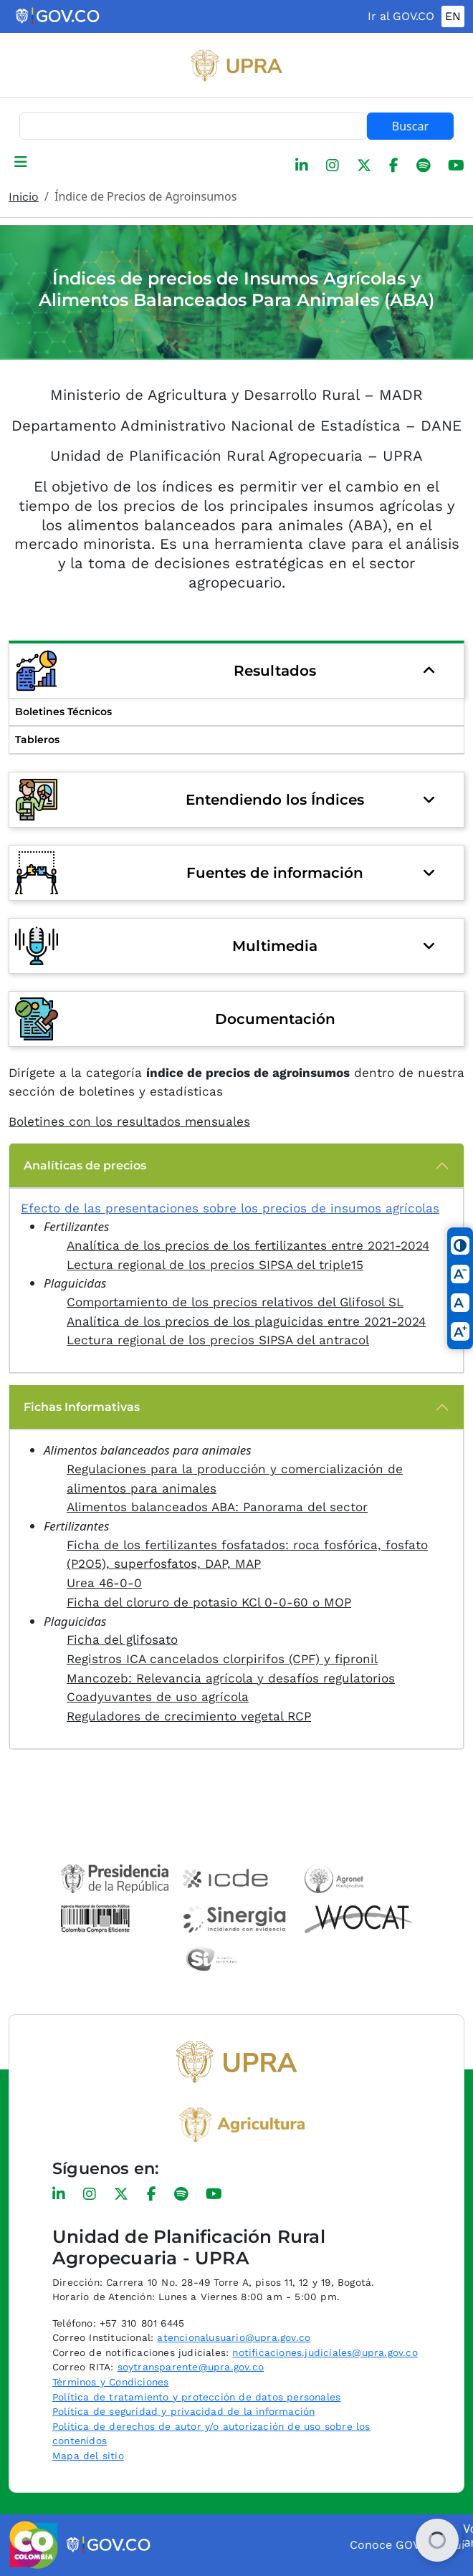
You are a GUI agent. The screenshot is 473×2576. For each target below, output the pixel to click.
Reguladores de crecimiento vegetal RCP (189, 1716)
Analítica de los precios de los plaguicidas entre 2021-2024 (246, 1321)
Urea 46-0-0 (104, 1583)
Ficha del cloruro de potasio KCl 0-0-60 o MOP (209, 1602)
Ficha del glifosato (122, 1639)
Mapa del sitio (88, 2455)
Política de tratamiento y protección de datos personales (196, 2397)
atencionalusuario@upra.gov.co (233, 2337)
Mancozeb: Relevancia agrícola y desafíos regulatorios (231, 1678)
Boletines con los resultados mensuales (129, 1121)
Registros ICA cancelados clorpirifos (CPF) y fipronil (222, 1659)
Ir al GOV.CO (401, 16)
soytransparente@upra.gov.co (191, 2366)
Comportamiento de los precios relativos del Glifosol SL (235, 1302)
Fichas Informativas (82, 1407)
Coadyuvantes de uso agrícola (158, 1697)
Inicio (24, 197)
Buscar (410, 126)
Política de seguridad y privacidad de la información (183, 2411)
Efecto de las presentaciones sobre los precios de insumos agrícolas (230, 1208)
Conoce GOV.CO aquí (407, 2545)
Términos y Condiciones (110, 2382)
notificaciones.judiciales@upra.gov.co (324, 2352)
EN (453, 16)
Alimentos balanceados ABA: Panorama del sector (217, 1507)
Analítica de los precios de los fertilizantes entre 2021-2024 (248, 1245)
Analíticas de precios (85, 1165)
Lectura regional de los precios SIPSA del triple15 (215, 1265)
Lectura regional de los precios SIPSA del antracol (218, 1340)
